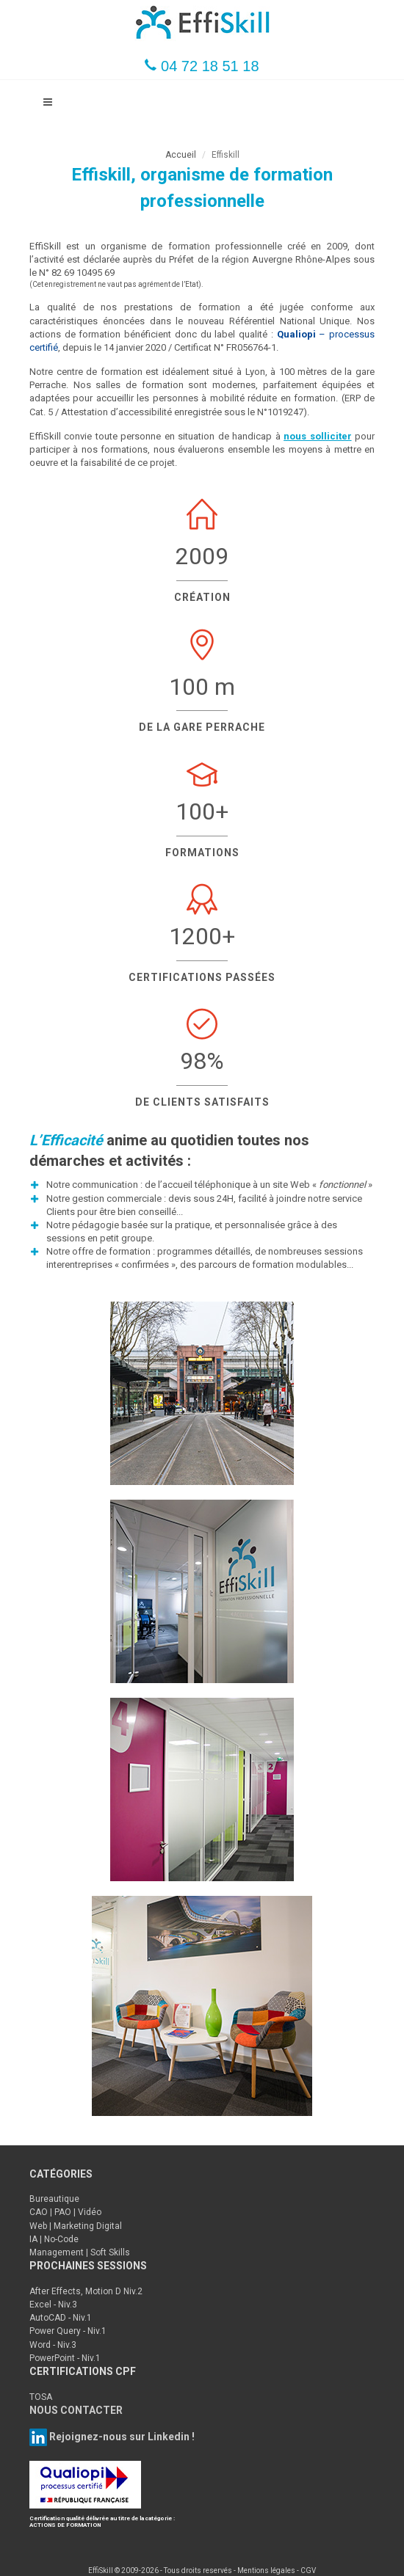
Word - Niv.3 (52, 2344)
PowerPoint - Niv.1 (65, 2358)
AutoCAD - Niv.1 (60, 2317)
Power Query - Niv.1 (68, 2331)
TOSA (40, 2397)
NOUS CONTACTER (76, 2410)
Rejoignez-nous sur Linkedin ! (121, 2436)
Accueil (180, 155)
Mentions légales (266, 2570)
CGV (308, 2570)
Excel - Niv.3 (53, 2304)
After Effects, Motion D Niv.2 (86, 2291)
